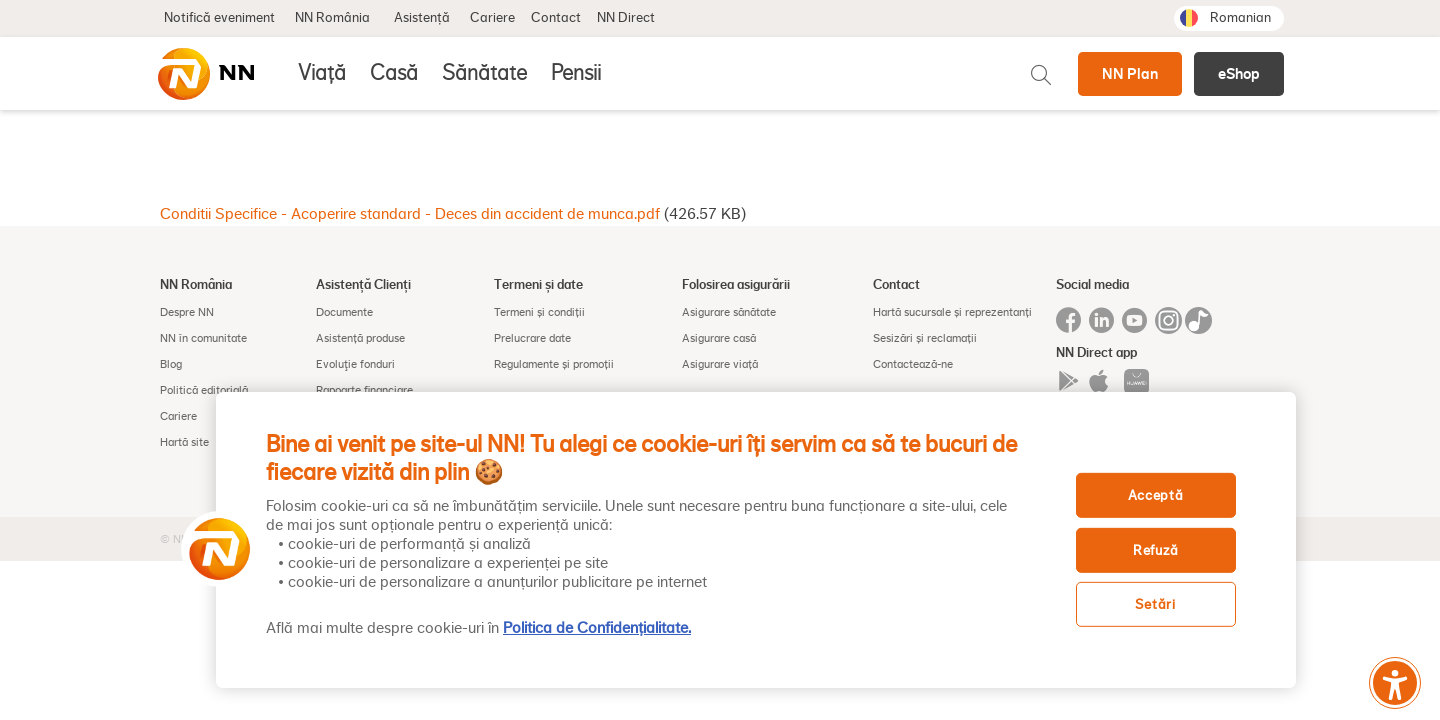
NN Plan (1130, 73)
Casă (394, 73)
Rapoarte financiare (364, 390)
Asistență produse (360, 338)
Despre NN (187, 312)
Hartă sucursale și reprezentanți (952, 312)
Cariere (492, 18)
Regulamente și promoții (554, 364)
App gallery (1136, 381)
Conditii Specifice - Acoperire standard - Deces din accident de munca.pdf (410, 214)
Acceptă (1156, 495)
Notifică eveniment (219, 18)
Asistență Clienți (363, 284)
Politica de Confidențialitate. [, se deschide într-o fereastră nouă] (597, 628)
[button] (213, 549)
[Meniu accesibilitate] (1395, 683)
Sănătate (484, 73)
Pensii (576, 73)
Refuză (1155, 550)
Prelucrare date (532, 338)
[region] (756, 540)
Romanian (1240, 18)
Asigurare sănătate (729, 312)
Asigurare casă (719, 338)
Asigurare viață (720, 364)
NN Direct (626, 18)
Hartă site (184, 442)
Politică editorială (204, 390)
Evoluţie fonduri (355, 364)
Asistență (422, 18)
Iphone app (1102, 381)
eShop (1239, 73)
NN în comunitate (203, 338)
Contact (556, 18)
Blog (171, 364)
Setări (1155, 604)
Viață (322, 73)
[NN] (205, 74)
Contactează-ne (913, 364)
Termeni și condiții (539, 312)
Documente (344, 312)
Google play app (1068, 381)
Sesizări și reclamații (925, 338)
